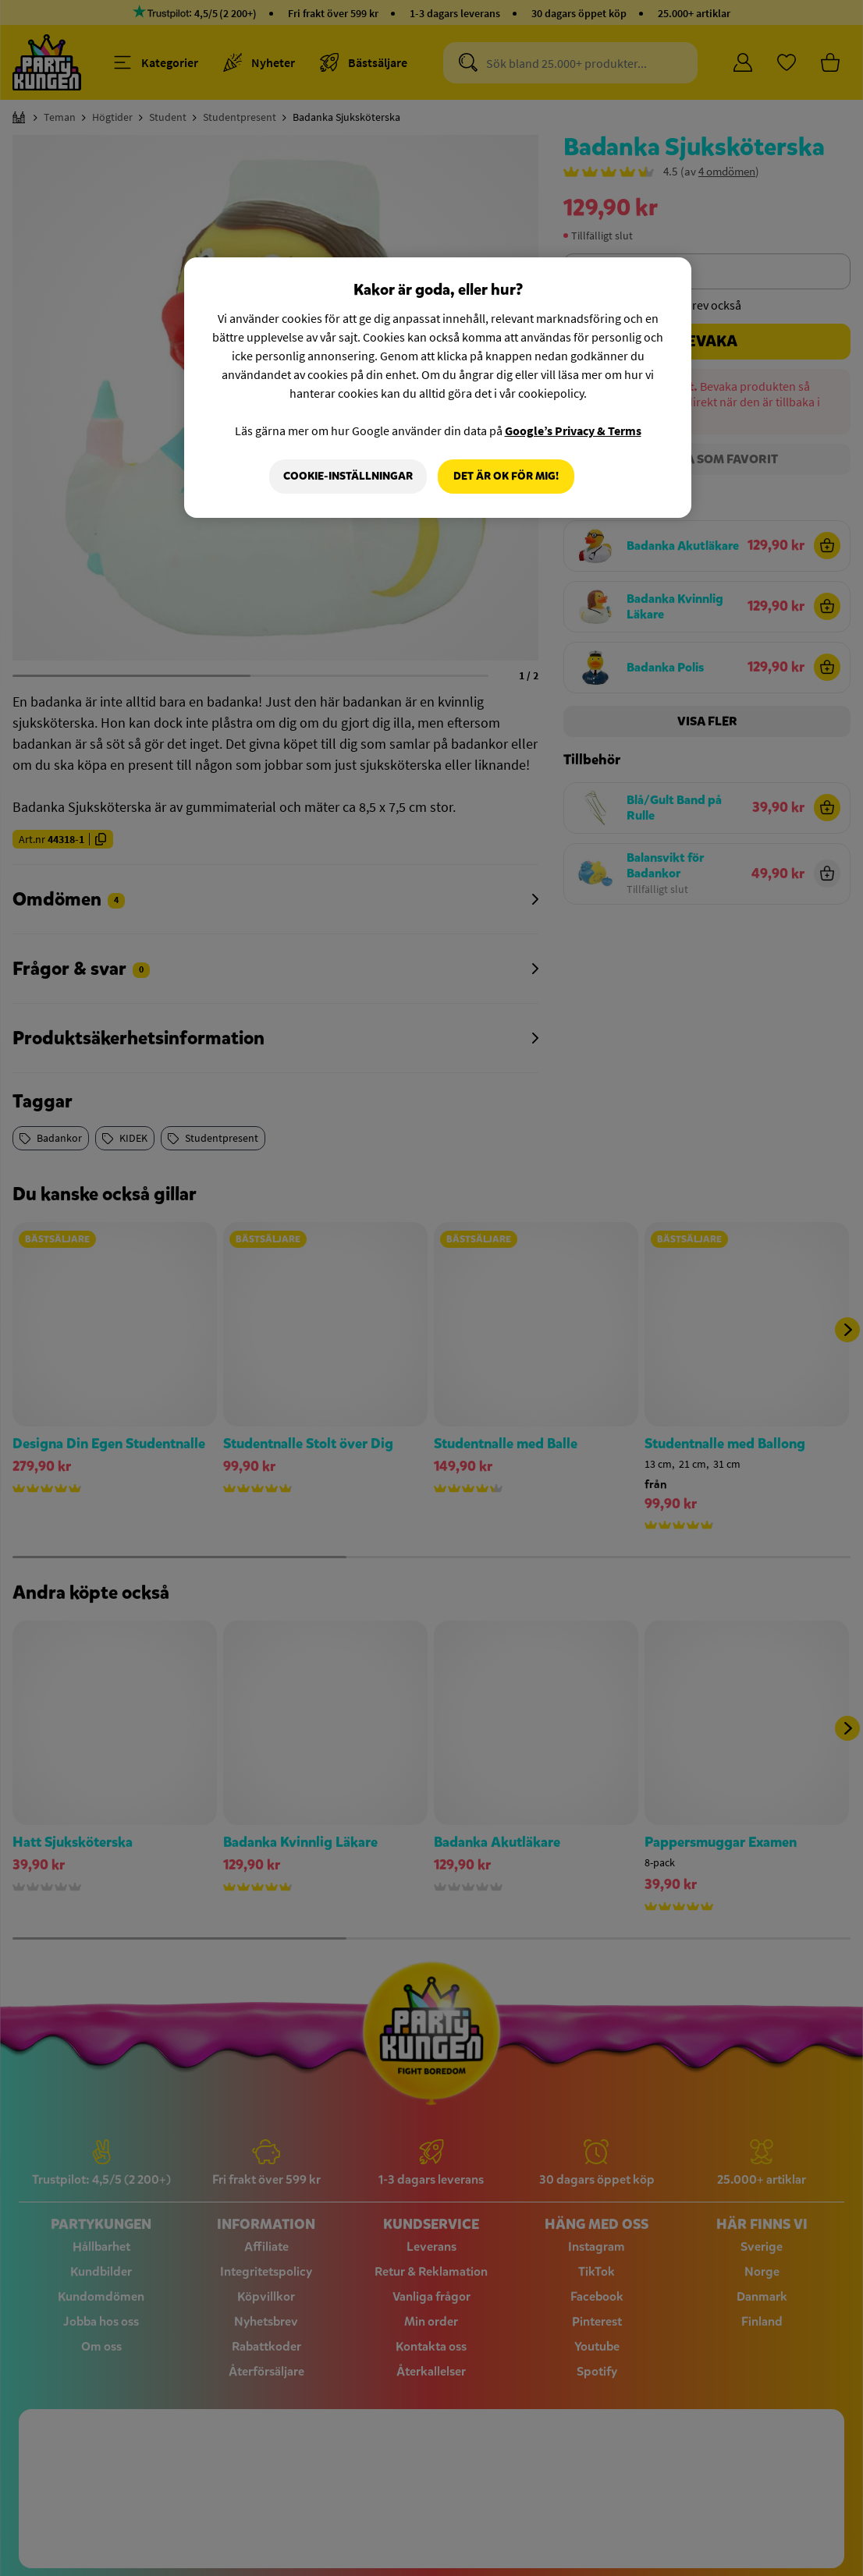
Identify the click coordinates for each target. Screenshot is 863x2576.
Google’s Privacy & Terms (573, 430)
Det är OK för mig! (506, 476)
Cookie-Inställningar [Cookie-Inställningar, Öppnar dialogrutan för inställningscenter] (348, 476)
